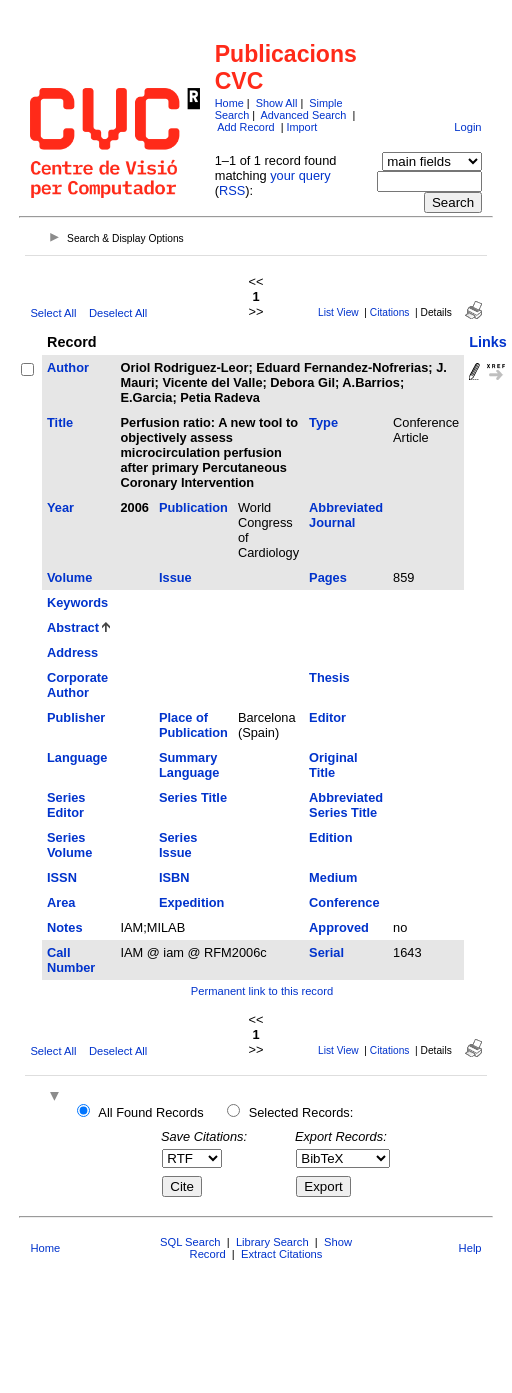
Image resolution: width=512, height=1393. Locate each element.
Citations (390, 312)
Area (61, 902)
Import (301, 127)
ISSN (62, 877)
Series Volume (69, 845)
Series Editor (66, 805)
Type (323, 422)
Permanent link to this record (262, 991)
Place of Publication (193, 725)
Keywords (77, 602)
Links (488, 342)
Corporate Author (77, 685)
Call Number (71, 960)
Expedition (191, 902)
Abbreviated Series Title (346, 805)
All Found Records (150, 1112)
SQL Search (190, 1242)
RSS (232, 190)
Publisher (76, 717)
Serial (326, 952)
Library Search (272, 1242)
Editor (327, 717)
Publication (193, 507)
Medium (333, 877)
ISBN (174, 877)
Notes (65, 927)
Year (60, 507)
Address (72, 652)
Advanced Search (304, 115)
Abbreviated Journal (346, 515)
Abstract (73, 627)
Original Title (333, 765)
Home (229, 103)
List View (338, 312)
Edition (330, 837)
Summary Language (189, 765)
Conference (344, 902)
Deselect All (118, 313)
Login (467, 127)
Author (68, 367)
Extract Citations (281, 1254)
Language (77, 757)
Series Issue (178, 845)
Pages (328, 577)
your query (300, 175)
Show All (277, 103)
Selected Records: (301, 1112)
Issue (175, 577)
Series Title (193, 797)
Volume (69, 577)
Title (60, 422)
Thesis (329, 677)
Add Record (245, 127)
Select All (53, 313)
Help (470, 1248)
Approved (339, 927)
